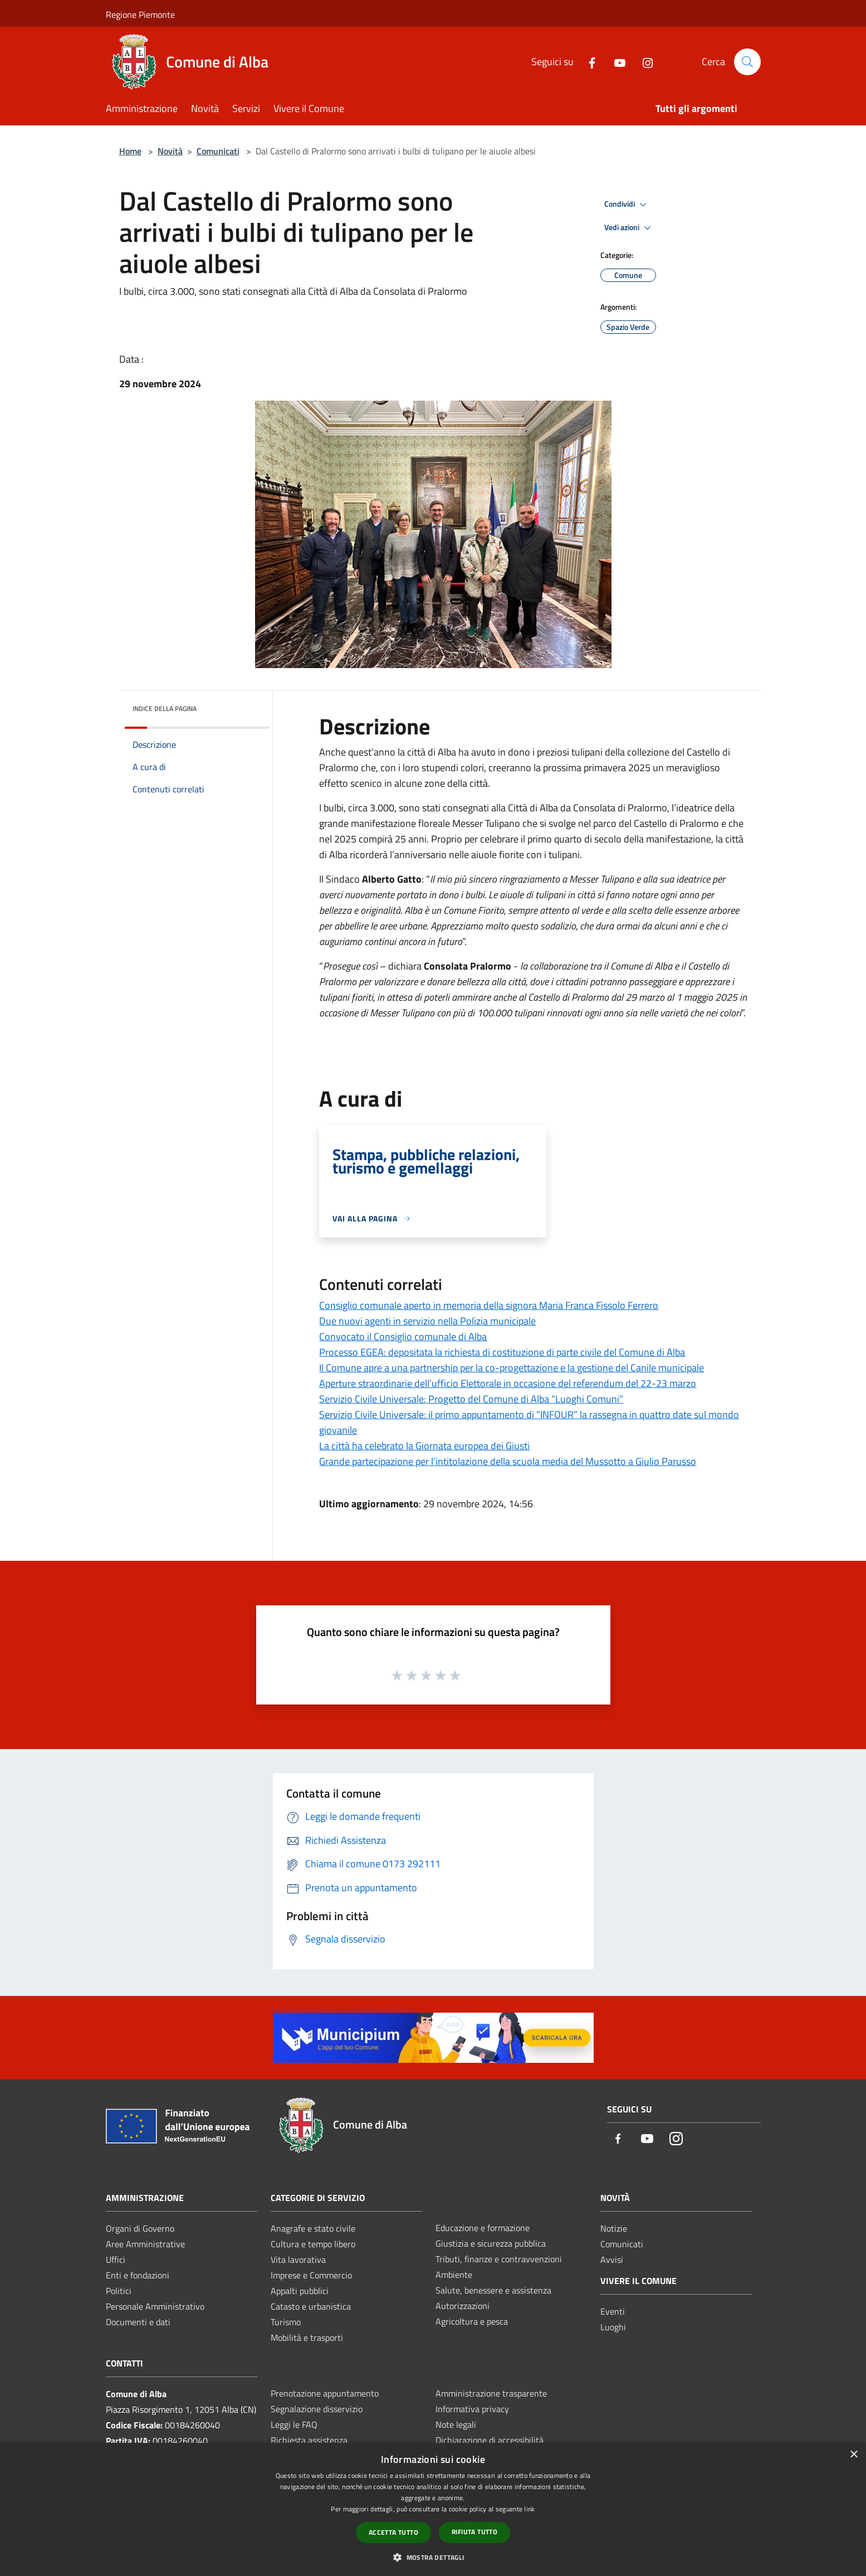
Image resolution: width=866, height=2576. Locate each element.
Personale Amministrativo (155, 2306)
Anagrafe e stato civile (313, 2228)
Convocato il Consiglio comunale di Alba (403, 1336)
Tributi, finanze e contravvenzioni (499, 2259)
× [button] (853, 2455)
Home (130, 151)
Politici (118, 2290)
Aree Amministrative (145, 2244)
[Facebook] (587, 61)
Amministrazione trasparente (491, 2393)
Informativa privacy (472, 2409)
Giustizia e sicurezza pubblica (491, 2243)
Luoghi (613, 2327)
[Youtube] (615, 61)
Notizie (613, 2228)
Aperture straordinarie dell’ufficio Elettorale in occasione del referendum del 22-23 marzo (507, 1383)
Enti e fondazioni (137, 2275)
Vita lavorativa (298, 2259)
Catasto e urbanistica (311, 2306)
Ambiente (454, 2274)
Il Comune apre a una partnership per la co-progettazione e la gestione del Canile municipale (511, 1367)
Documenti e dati (138, 2322)
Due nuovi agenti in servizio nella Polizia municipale (427, 1320)
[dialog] (433, 2509)
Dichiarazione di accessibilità (490, 2440)
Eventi (612, 2311)
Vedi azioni (629, 228)
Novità (170, 151)
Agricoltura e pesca (472, 2321)
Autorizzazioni (463, 2305)
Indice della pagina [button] (165, 708)
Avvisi (611, 2259)
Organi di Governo (140, 2228)
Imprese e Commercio (311, 2275)
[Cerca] (747, 61)
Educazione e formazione (483, 2227)
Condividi (627, 204)
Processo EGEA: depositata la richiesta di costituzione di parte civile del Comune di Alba (502, 1352)
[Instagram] (643, 61)
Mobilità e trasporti (307, 2337)
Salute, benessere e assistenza (493, 2290)
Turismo (286, 2322)
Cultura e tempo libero (313, 2244)
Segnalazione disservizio (317, 2409)
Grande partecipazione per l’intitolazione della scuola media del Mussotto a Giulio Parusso (507, 1461)
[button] (433, 2557)
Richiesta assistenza (309, 2440)
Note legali (456, 2424)
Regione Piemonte (140, 14)
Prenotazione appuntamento (325, 2393)
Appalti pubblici (300, 2290)
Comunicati (218, 151)
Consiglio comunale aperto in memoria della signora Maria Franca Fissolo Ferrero (488, 1305)
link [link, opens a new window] (529, 2509)
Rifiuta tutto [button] (474, 2531)
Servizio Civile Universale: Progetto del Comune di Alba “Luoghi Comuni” (471, 1398)
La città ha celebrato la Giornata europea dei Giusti (424, 1445)
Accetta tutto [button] (393, 2532)
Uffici (115, 2259)
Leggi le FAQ (294, 2424)
